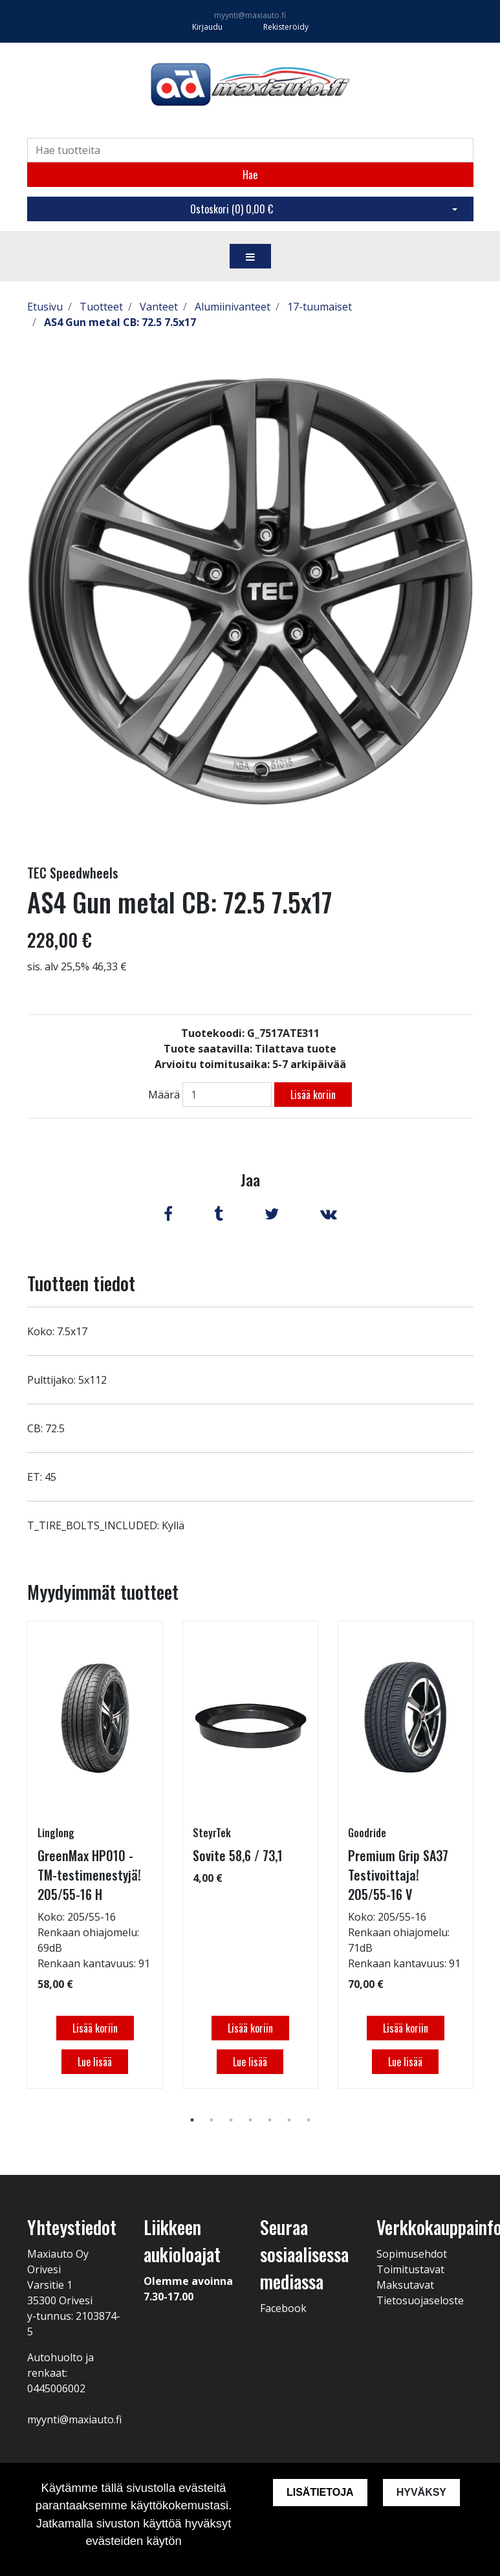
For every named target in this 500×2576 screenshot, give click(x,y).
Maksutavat (405, 2285)
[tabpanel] (95, 1855)
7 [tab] (308, 2119)
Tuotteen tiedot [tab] (81, 1283)
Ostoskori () (231, 209)
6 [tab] (289, 2119)
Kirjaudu (208, 26)
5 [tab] (269, 2119)
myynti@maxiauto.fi (250, 15)
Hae (250, 174)
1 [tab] (192, 2119)
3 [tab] (230, 2119)
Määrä (164, 1094)
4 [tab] (250, 2119)
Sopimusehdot (411, 2254)
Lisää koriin (313, 1094)
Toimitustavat (410, 2269)
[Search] (250, 150)
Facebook (283, 2308)
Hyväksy (421, 2492)
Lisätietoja (320, 2492)
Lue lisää (95, 2061)
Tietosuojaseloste (420, 2300)
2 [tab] (211, 2119)
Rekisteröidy (286, 26)
